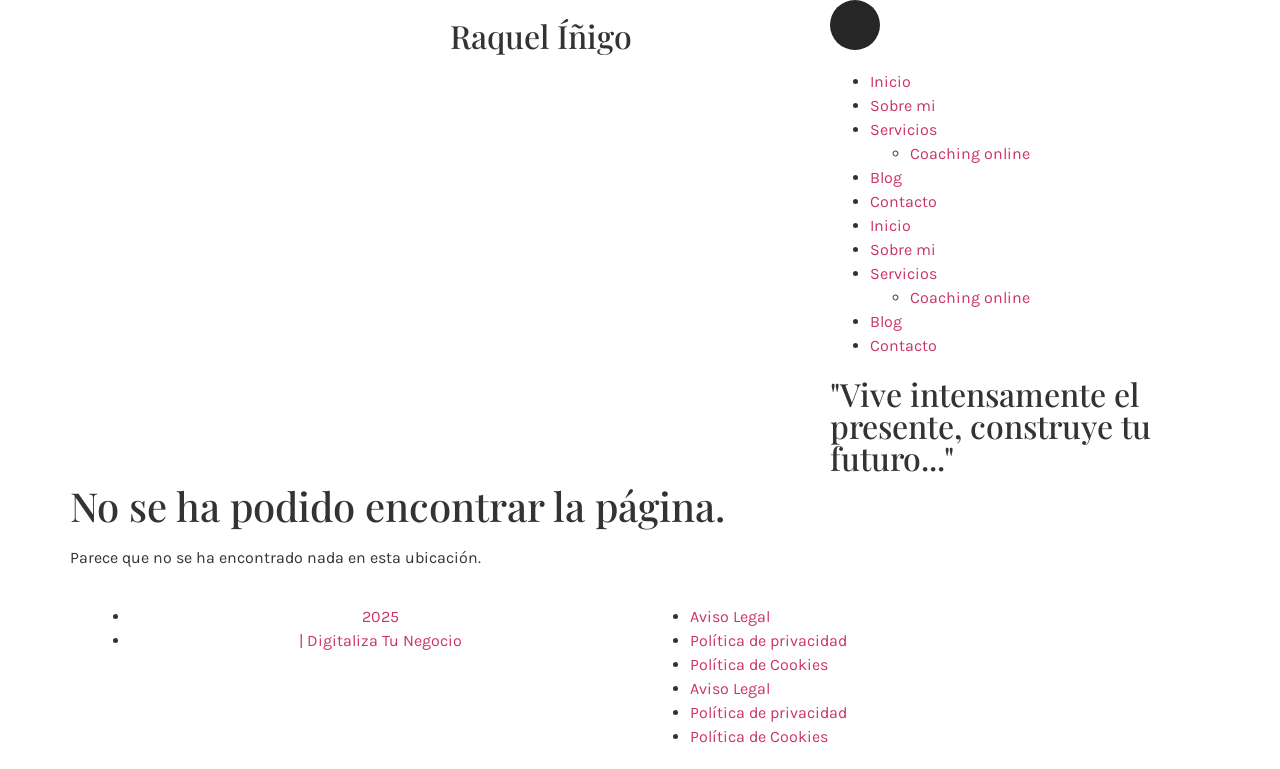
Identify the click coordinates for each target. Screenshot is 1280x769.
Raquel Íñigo (541, 35)
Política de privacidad (768, 640)
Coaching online (970, 153)
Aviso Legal (730, 616)
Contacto (903, 201)
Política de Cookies (759, 664)
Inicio (890, 81)
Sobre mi (903, 105)
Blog (886, 177)
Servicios (903, 129)
